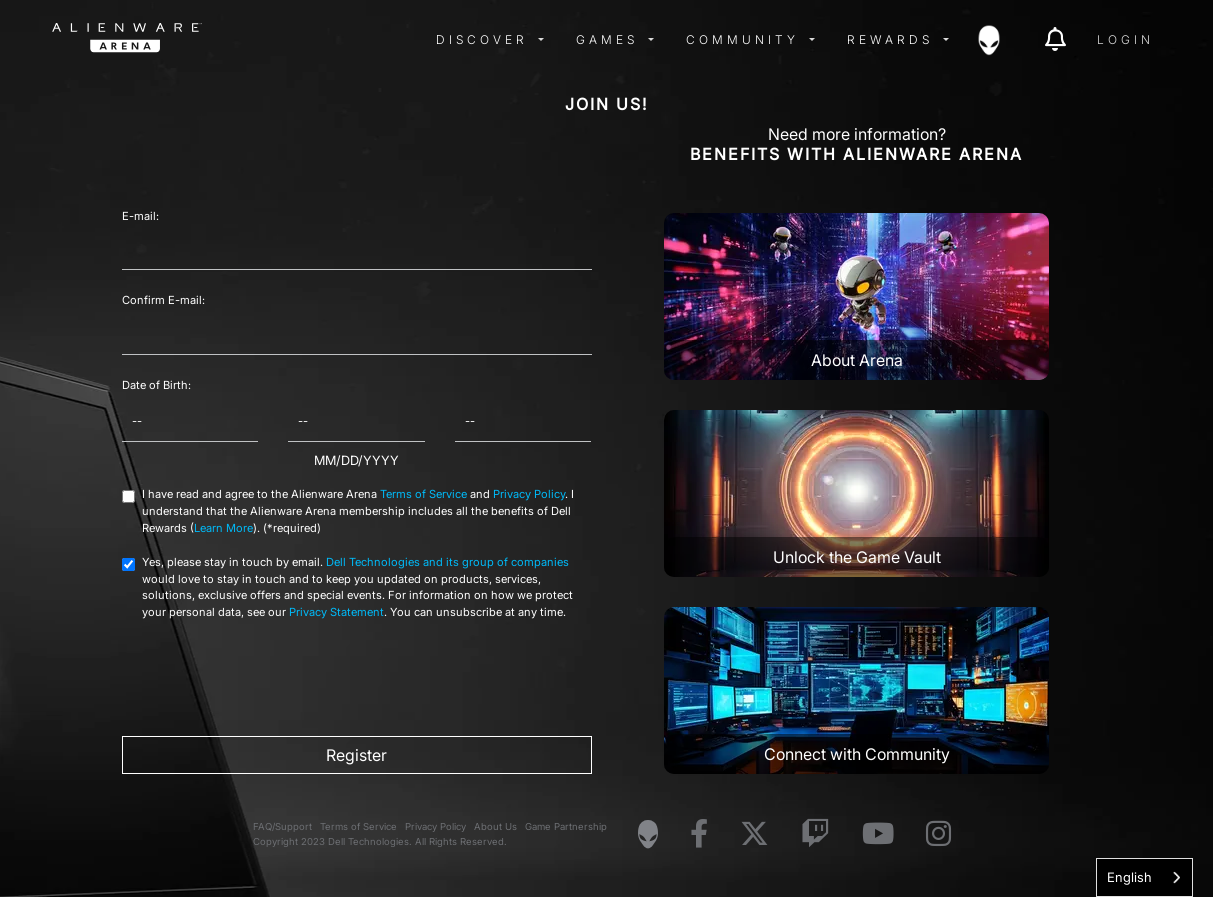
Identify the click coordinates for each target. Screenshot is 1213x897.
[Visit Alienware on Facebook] (699, 834)
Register (356, 755)
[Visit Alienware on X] (754, 834)
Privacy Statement (336, 612)
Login (1125, 39)
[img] (372, 40)
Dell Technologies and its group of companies (447, 562)
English (1129, 877)
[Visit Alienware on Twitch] (815, 834)
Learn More (223, 528)
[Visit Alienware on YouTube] (878, 834)
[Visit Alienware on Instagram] (938, 834)
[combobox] (1144, 877)
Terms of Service (423, 494)
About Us (495, 826)
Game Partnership (566, 826)
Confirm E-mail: (163, 300)
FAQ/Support (282, 826)
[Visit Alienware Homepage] (648, 834)
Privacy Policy (529, 494)
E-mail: (140, 216)
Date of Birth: (156, 385)
